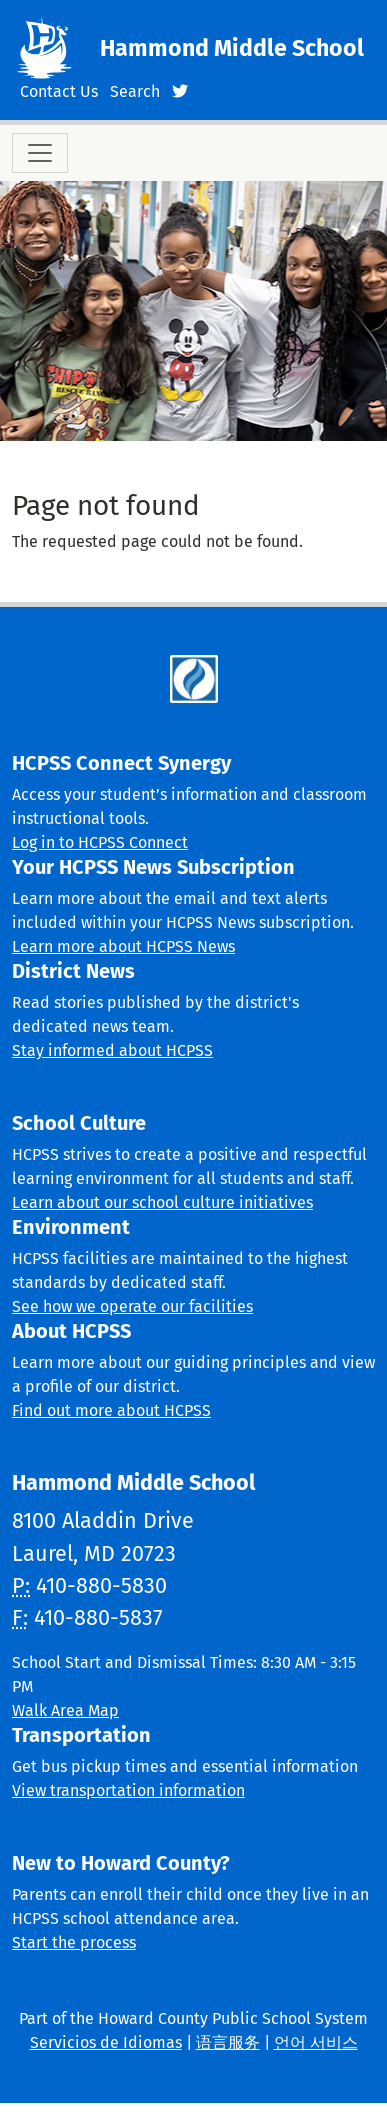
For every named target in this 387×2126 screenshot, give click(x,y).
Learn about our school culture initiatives (162, 1202)
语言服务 (228, 2042)
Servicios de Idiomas (106, 2042)
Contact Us (59, 91)
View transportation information (128, 1790)
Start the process (74, 1942)
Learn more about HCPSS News (123, 946)
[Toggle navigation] (40, 153)
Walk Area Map (65, 1710)
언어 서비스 (316, 2042)
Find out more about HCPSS (111, 1410)
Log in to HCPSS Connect (100, 842)
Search (135, 91)
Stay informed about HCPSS (112, 1050)
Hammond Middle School (232, 48)
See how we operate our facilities (132, 1306)
